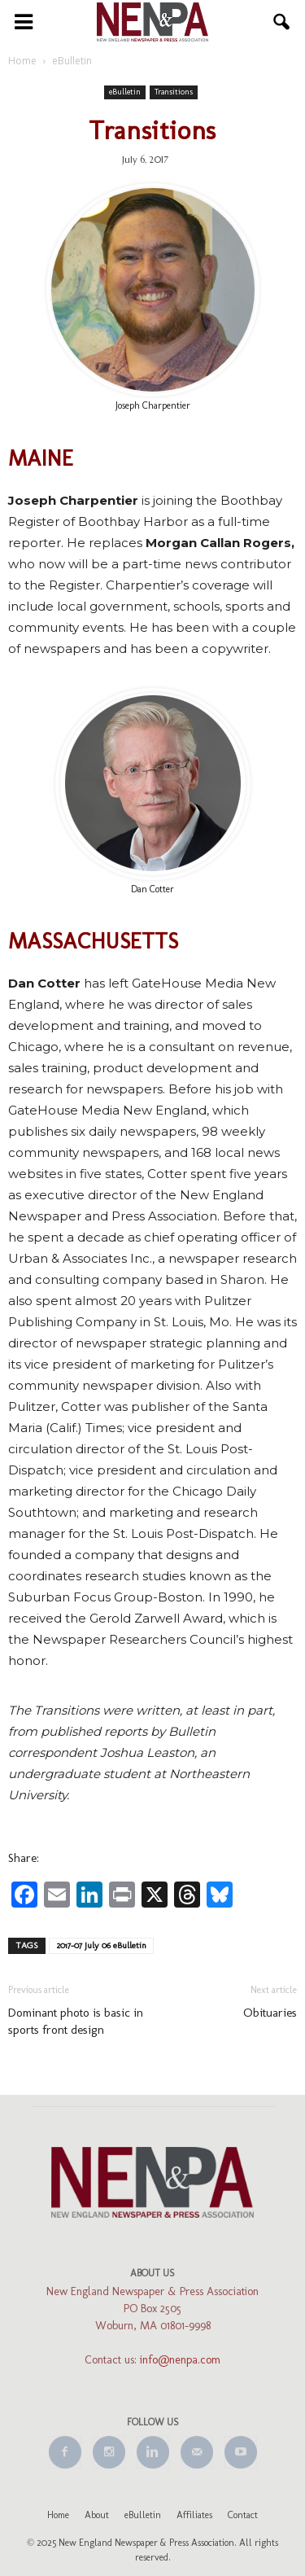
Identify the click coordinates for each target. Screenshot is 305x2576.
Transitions (174, 92)
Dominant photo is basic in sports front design (75, 2021)
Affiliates (194, 2515)
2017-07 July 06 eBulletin (101, 1945)
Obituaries (270, 2012)
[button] (282, 22)
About (97, 2515)
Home (58, 2515)
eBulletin (125, 92)
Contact (243, 2515)
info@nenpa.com (180, 2360)
